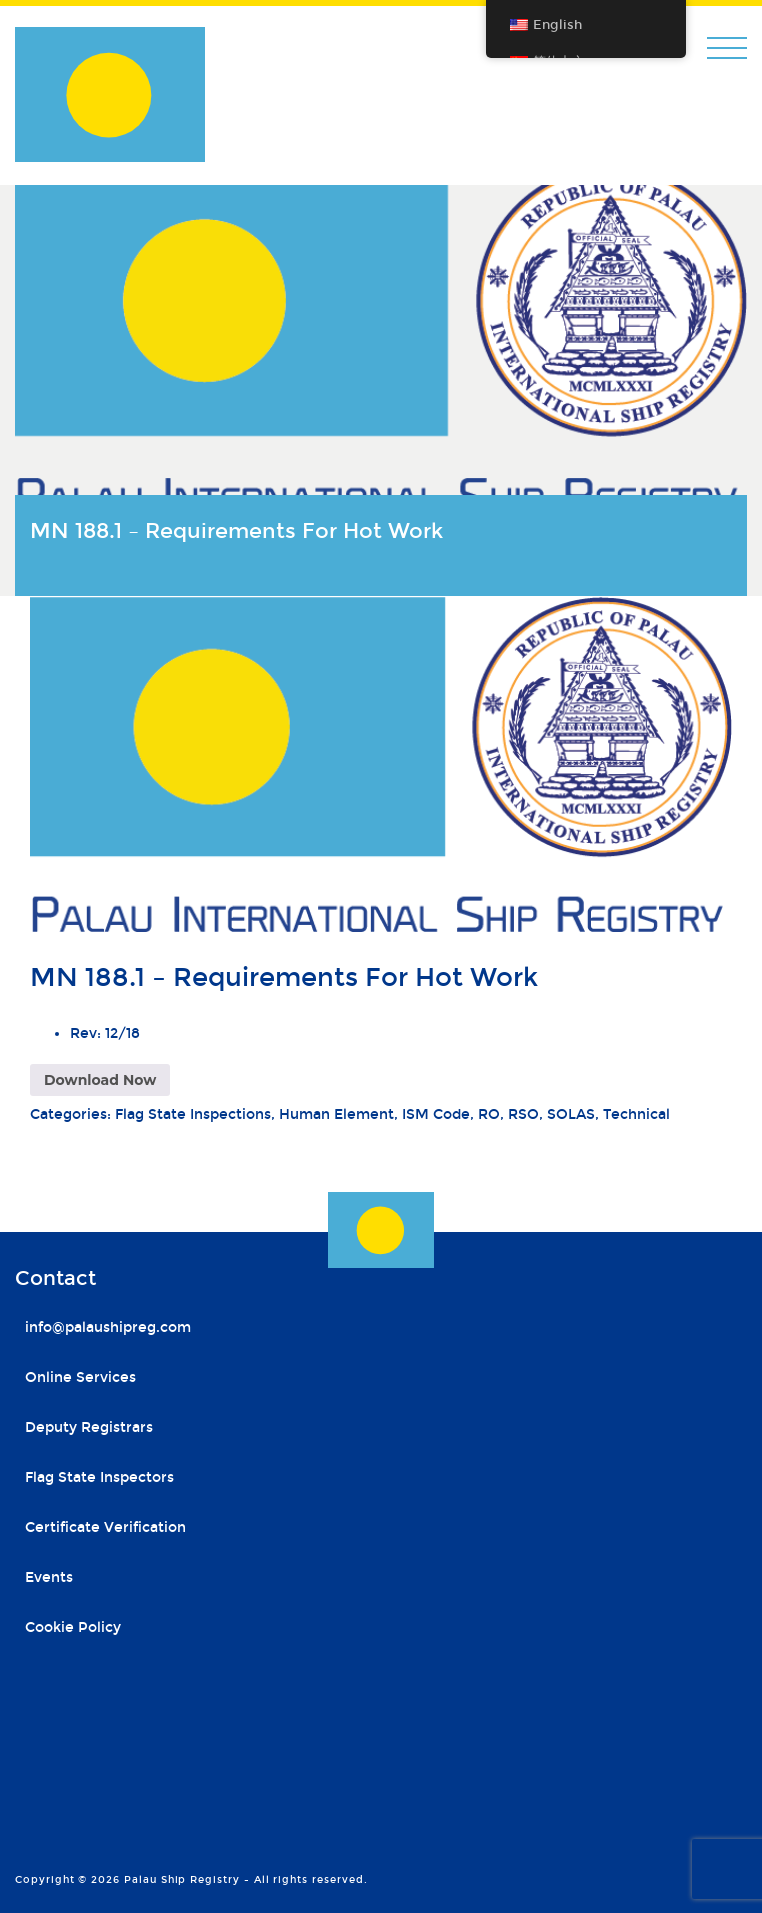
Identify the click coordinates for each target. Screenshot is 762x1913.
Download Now (100, 1080)
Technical (636, 1114)
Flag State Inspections (193, 1114)
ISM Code (436, 1114)
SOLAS (571, 1114)
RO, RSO (508, 1114)
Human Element (336, 1114)
